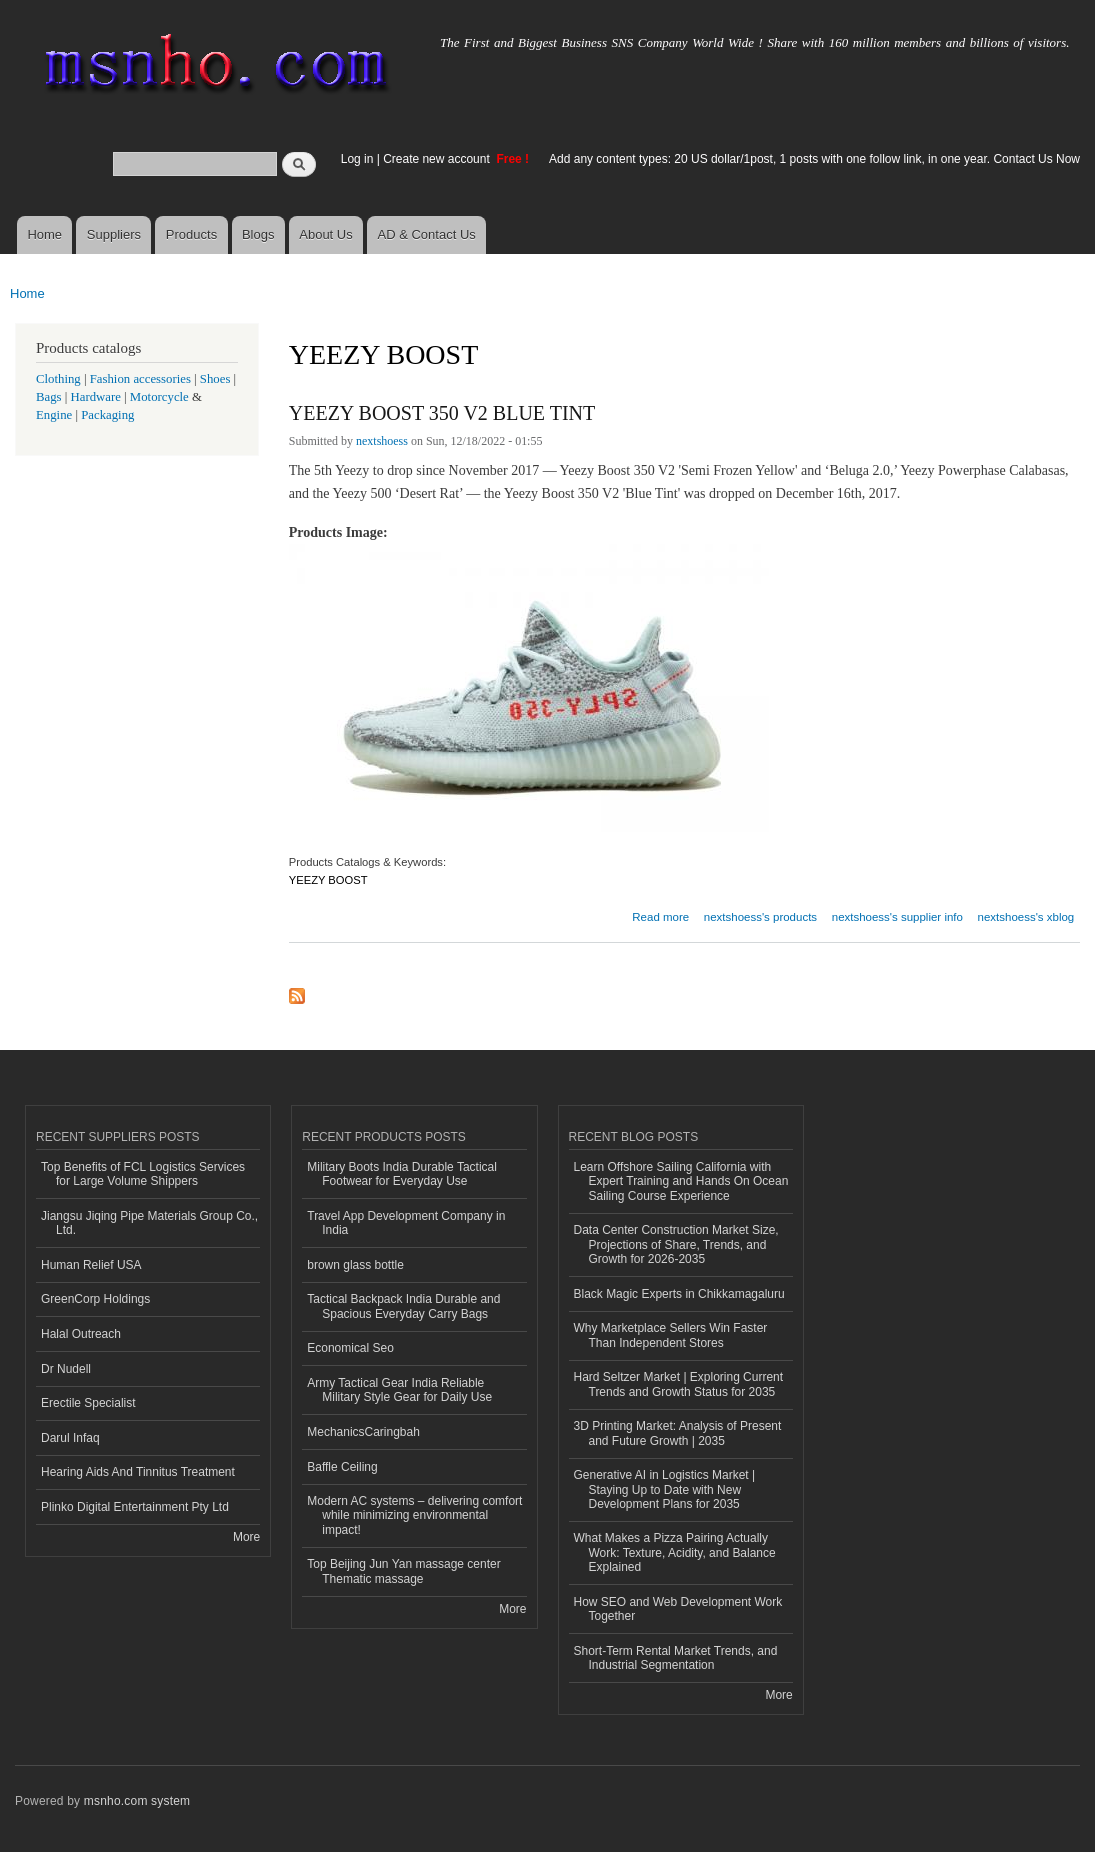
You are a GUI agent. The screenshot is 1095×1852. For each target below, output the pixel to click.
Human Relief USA (91, 1265)
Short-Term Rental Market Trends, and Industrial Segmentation (676, 1658)
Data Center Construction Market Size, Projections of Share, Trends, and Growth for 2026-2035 (676, 1244)
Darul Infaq (70, 1438)
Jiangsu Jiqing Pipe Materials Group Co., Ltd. (149, 1223)
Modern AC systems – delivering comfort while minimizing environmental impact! (414, 1515)
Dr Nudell (66, 1369)
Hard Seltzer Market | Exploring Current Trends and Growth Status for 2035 (679, 1384)
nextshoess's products (760, 917)
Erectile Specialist (88, 1403)
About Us (325, 234)
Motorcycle (159, 397)
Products (191, 234)
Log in (357, 159)
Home (44, 234)
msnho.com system (137, 1801)
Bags (49, 397)
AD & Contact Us (427, 234)
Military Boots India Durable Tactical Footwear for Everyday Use (402, 1174)
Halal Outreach (81, 1334)
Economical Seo (350, 1348)
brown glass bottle (355, 1265)
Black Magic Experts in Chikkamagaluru (679, 1294)
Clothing (58, 379)
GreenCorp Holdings (95, 1299)
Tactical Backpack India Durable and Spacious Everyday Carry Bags (403, 1306)
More (246, 1537)
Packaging (107, 415)
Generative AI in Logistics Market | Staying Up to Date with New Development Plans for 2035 (665, 1489)
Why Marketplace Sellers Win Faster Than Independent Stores (671, 1335)
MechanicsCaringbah (363, 1432)
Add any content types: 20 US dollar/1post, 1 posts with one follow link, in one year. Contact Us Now (814, 159)
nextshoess (382, 441)
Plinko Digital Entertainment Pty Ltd (135, 1507)
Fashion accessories (140, 379)
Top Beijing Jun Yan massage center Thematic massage (403, 1571)
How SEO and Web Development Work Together (678, 1609)
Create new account (438, 159)
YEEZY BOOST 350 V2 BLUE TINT (442, 413)
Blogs (258, 234)
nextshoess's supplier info (897, 917)
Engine (54, 415)
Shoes (215, 379)
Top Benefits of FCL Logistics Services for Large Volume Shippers (143, 1174)
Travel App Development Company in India (406, 1223)
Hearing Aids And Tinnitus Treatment (138, 1472)
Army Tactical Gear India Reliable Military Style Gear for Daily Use (399, 1390)
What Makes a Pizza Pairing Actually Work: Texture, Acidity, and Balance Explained (675, 1552)
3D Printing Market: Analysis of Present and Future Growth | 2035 (678, 1433)
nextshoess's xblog (1026, 917)
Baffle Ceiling (342, 1467)
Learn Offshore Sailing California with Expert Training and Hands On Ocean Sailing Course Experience (681, 1181)
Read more (660, 914)
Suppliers (114, 234)
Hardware (96, 397)
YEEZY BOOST (328, 880)
